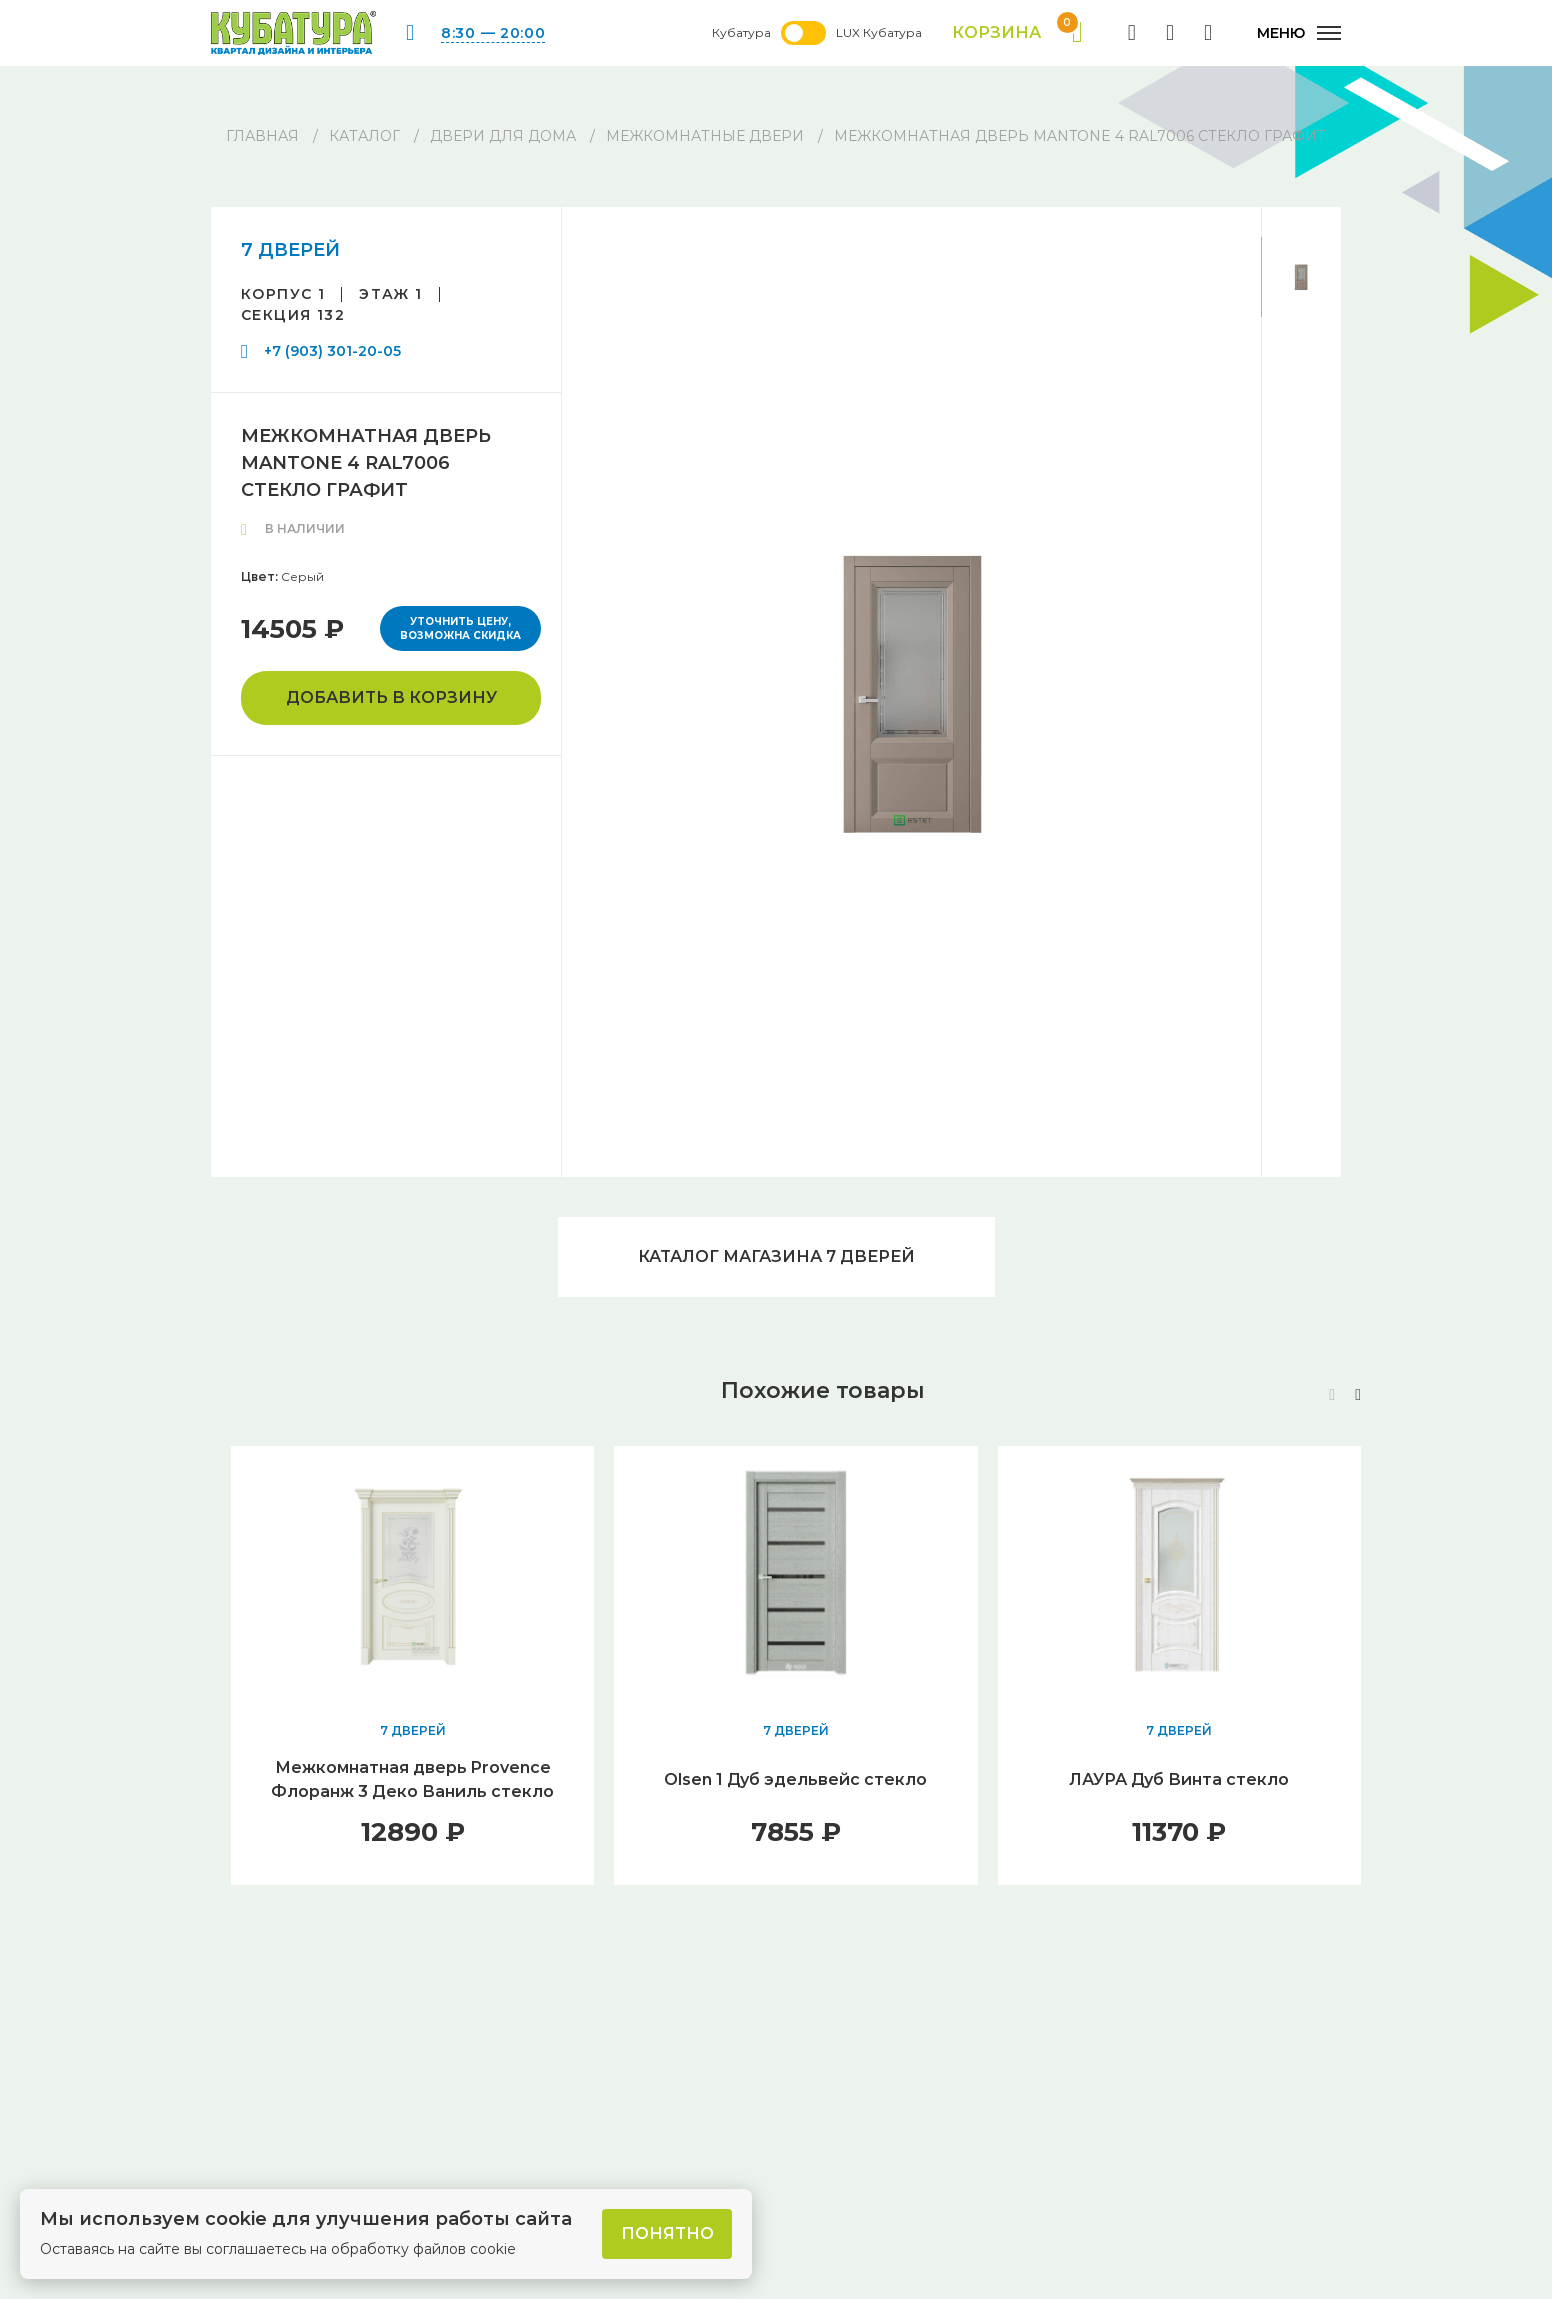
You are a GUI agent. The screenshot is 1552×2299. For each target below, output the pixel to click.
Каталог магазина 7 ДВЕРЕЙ (776, 1256)
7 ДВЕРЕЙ (290, 250)
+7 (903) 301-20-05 (332, 351)
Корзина (1017, 33)
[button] (1358, 1395)
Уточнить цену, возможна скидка (460, 628)
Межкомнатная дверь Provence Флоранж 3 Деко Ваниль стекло (412, 1779)
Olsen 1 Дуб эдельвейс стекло (795, 1779)
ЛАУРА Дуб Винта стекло (1179, 1779)
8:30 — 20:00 (493, 33)
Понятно (667, 2233)
